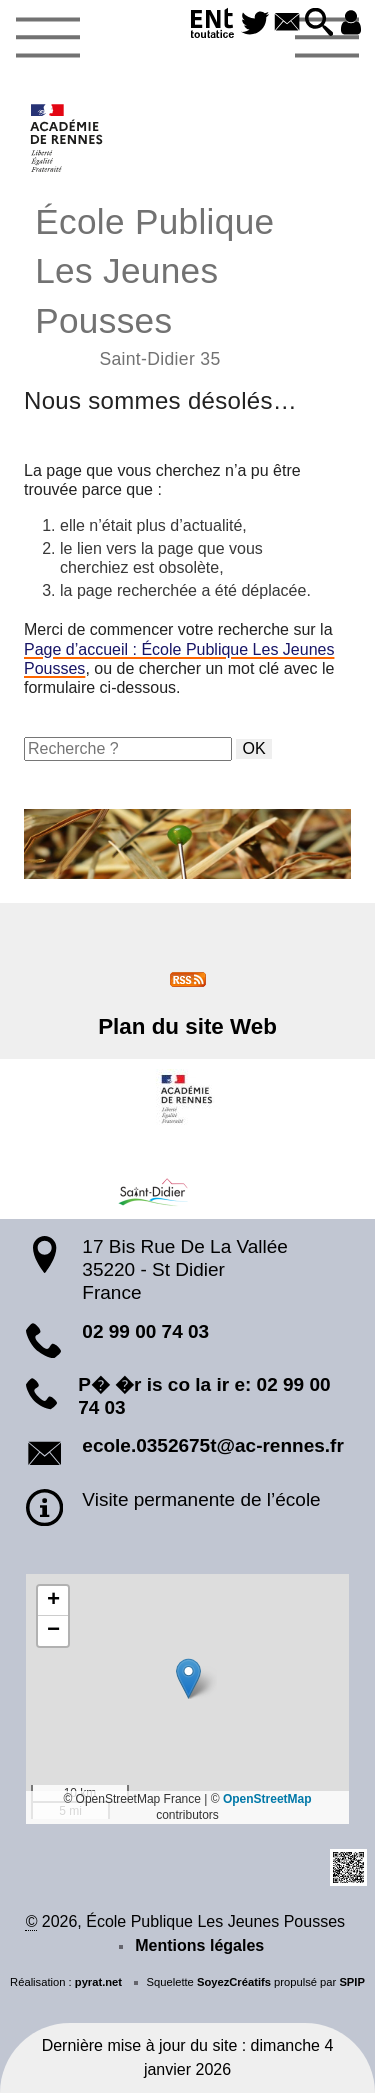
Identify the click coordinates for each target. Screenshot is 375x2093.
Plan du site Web (187, 1026)
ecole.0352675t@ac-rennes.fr (212, 1445)
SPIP (352, 1982)
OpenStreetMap (267, 1799)
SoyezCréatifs (234, 1982)
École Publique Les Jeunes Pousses (187, 284)
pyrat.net (98, 1982)
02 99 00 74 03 (145, 1331)
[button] (319, 23)
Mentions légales (199, 1945)
